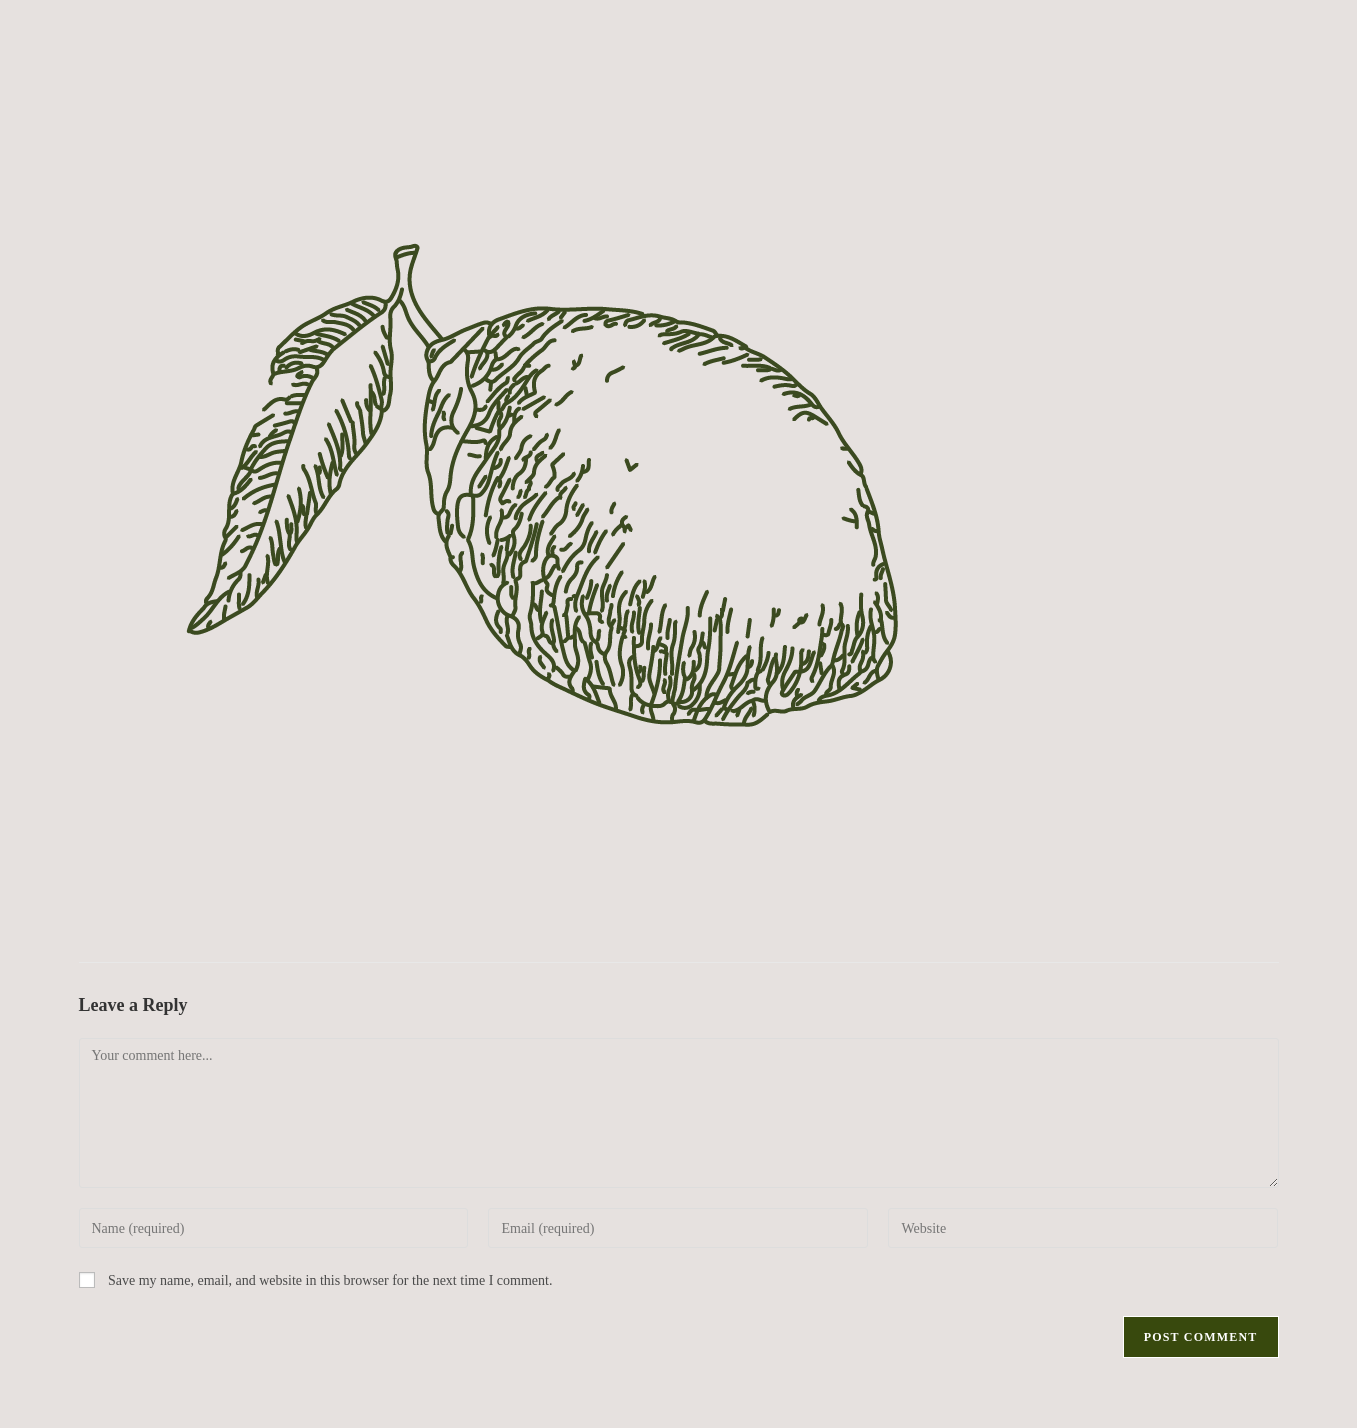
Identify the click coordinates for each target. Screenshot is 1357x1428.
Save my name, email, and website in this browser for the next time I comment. (330, 1280)
